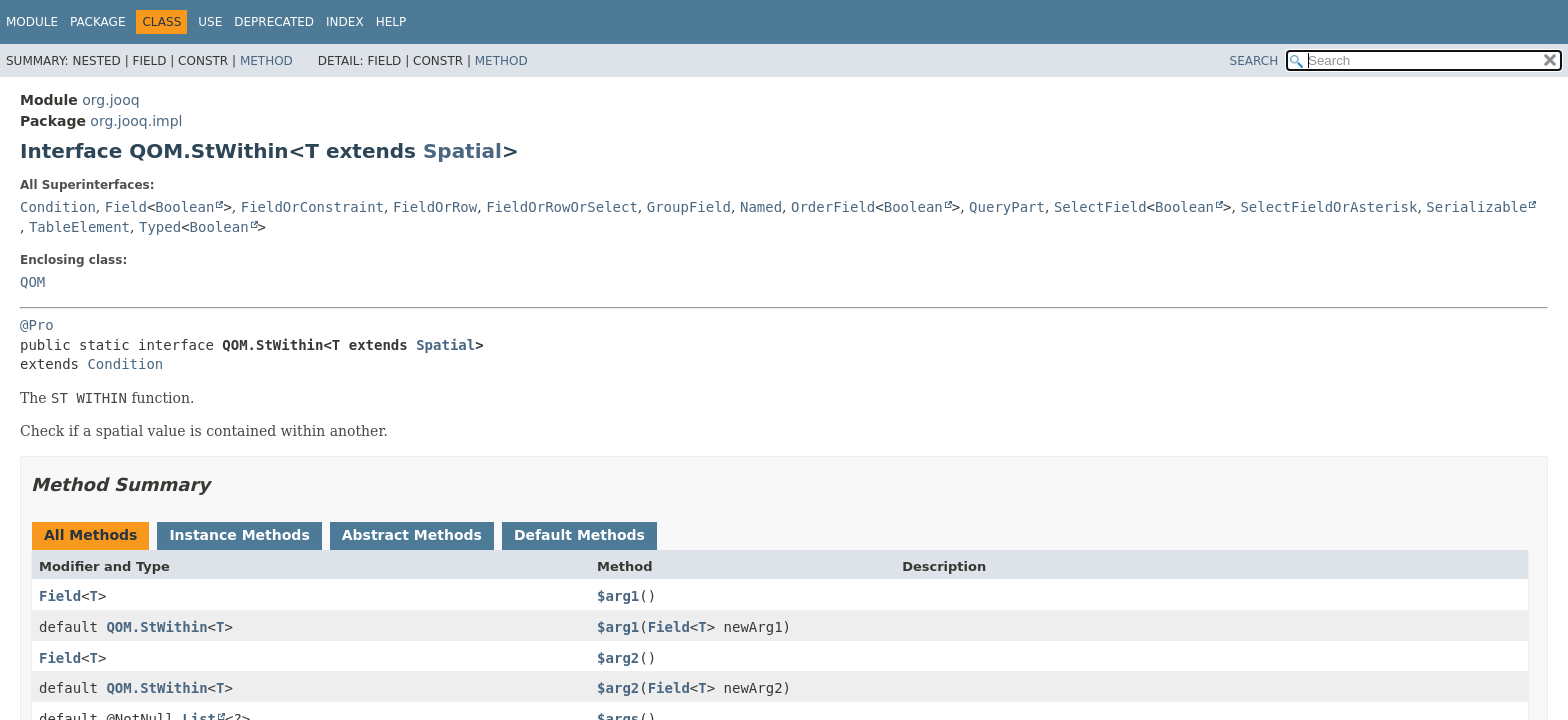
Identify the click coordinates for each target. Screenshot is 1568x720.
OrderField (833, 207)
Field (126, 207)
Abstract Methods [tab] (412, 535)
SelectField (1100, 207)
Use (210, 22)
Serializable (1476, 207)
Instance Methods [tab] (239, 535)
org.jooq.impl (136, 121)
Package (97, 22)
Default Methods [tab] (579, 535)
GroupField (689, 207)
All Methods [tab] (90, 535)
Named (761, 207)
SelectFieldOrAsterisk (1328, 207)
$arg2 (618, 658)
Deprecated (274, 22)
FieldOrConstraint (312, 207)
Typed (160, 227)
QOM (32, 282)
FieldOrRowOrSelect (562, 207)
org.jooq (110, 100)
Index (345, 22)
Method (266, 61)
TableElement (79, 227)
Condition (58, 207)
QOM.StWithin (156, 627)
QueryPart (1007, 207)
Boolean (184, 207)
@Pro (37, 325)
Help (391, 22)
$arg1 (618, 596)
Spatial (462, 151)
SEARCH (1254, 61)
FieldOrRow (435, 207)
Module (32, 22)
